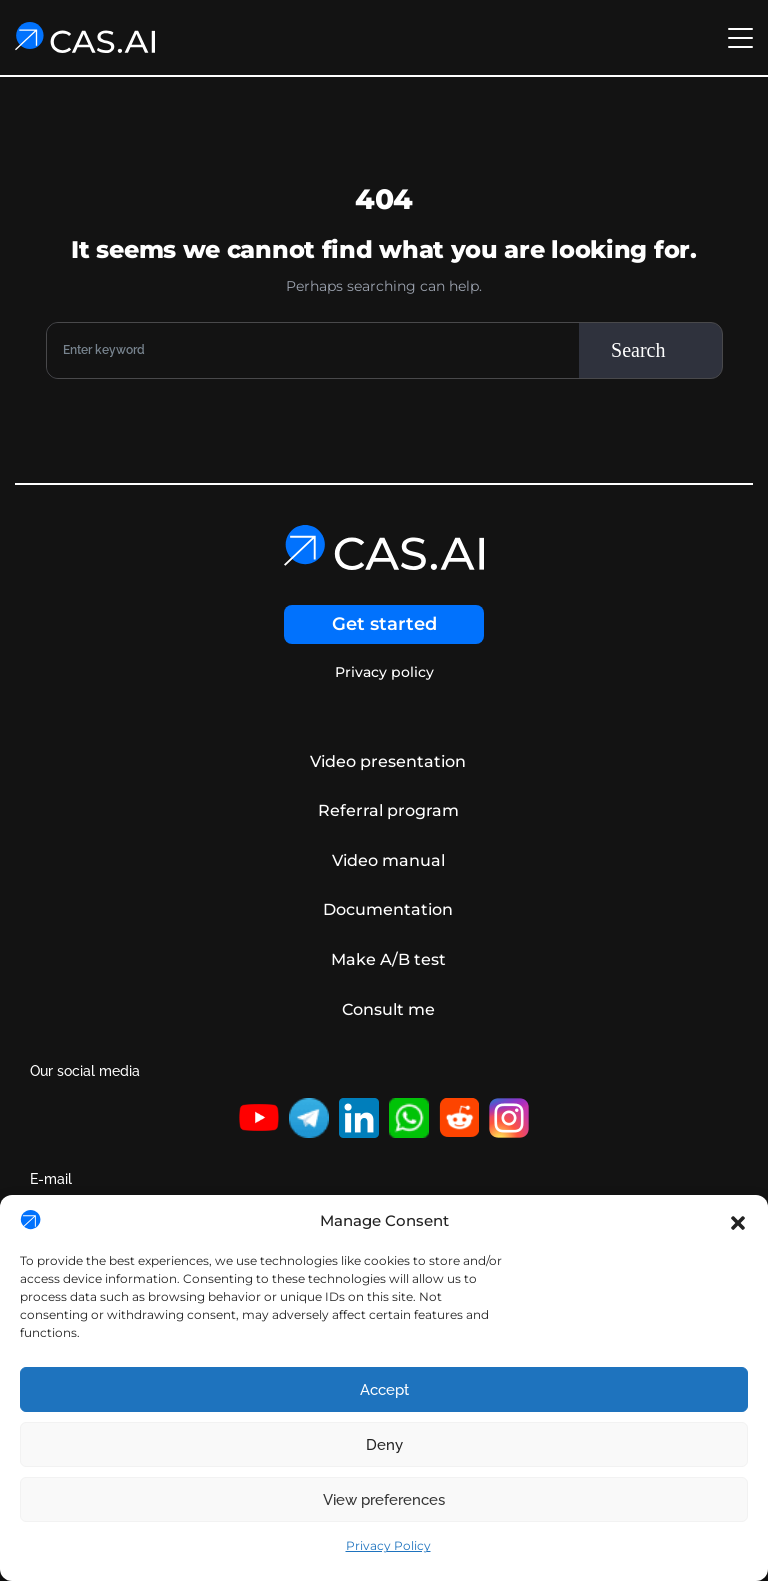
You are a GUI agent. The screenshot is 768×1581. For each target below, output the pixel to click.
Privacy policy (384, 672)
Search (638, 350)
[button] (738, 1221)
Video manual (388, 860)
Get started (384, 624)
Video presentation (388, 761)
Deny (384, 1445)
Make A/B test (388, 959)
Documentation (388, 909)
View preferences (384, 1500)
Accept (384, 1390)
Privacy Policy (388, 1545)
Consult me (388, 1009)
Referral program (388, 810)
